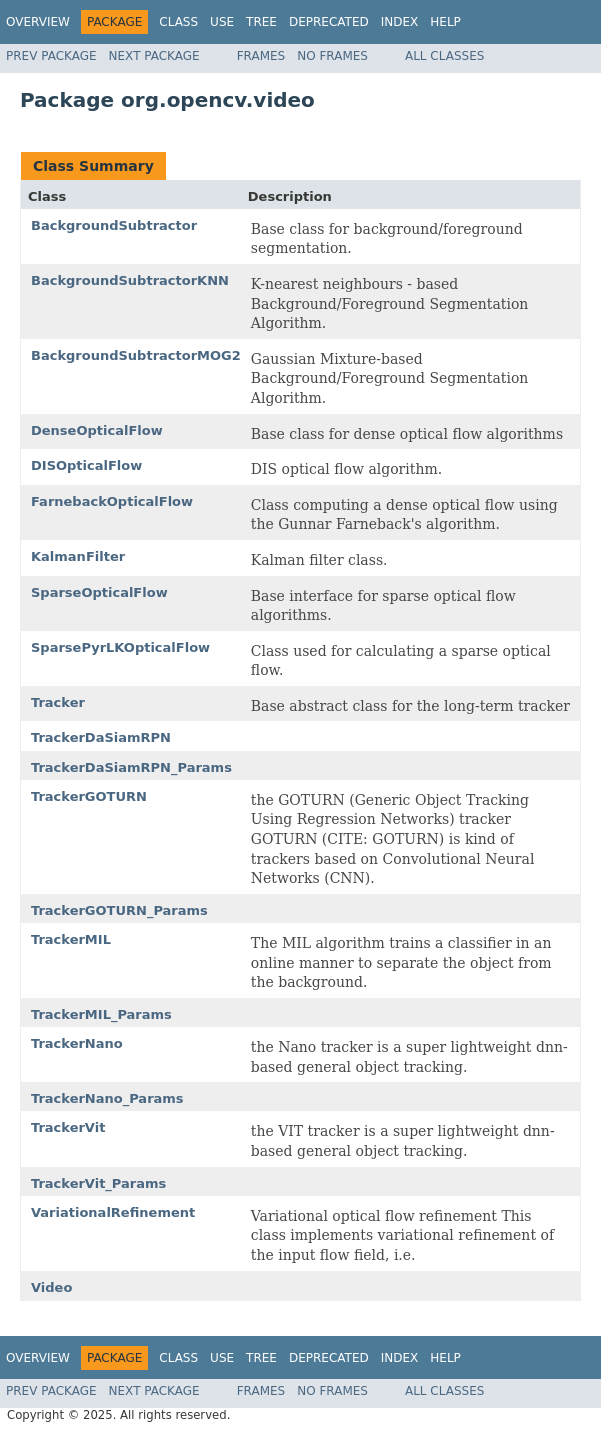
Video (51, 1287)
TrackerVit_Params (98, 1183)
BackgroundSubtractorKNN (130, 280)
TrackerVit (68, 1127)
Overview (38, 22)
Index (400, 22)
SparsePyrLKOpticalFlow (120, 647)
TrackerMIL (71, 939)
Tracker (58, 702)
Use (222, 22)
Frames (261, 56)
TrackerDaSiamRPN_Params (131, 767)
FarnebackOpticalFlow (112, 501)
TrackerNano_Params (107, 1098)
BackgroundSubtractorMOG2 (136, 355)
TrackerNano (77, 1043)
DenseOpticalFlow (97, 430)
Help (445, 22)
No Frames (332, 56)
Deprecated (329, 22)
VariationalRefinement (113, 1212)
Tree (261, 22)
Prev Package (51, 56)
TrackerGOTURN (89, 796)
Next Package (154, 56)
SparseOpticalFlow (99, 592)
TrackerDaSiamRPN (101, 737)
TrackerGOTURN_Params (119, 910)
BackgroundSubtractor (114, 225)
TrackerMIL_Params (101, 1014)
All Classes (444, 56)
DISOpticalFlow (86, 465)
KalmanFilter (78, 556)
